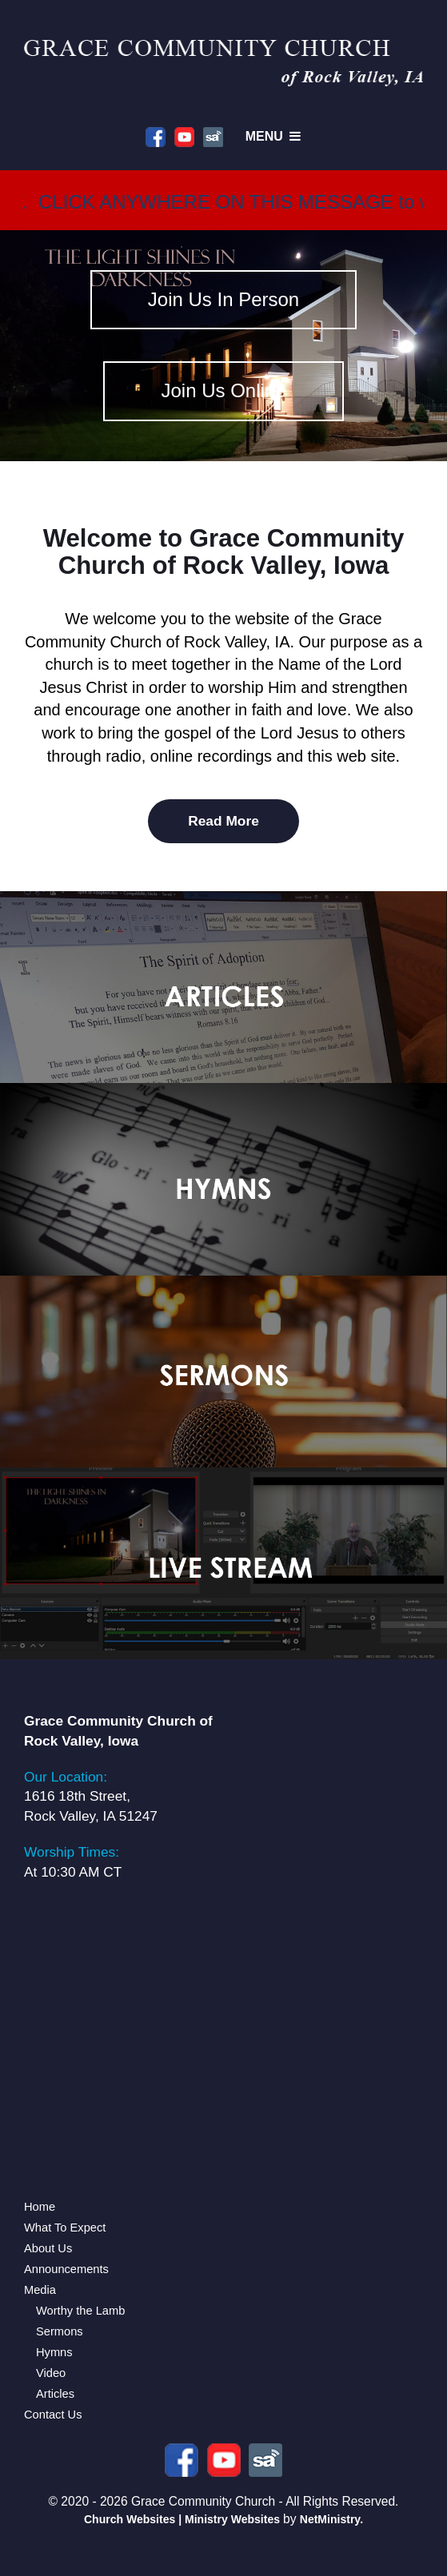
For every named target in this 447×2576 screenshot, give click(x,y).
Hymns (54, 2352)
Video (51, 2373)
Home (39, 2206)
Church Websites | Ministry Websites (183, 2519)
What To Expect (65, 2227)
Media (40, 2289)
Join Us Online (223, 390)
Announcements (66, 2269)
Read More (223, 821)
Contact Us (53, 2414)
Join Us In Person (223, 299)
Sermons (59, 2331)
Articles (55, 2393)
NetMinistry (330, 2519)
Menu (274, 136)
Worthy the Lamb (80, 2310)
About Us (48, 2248)
